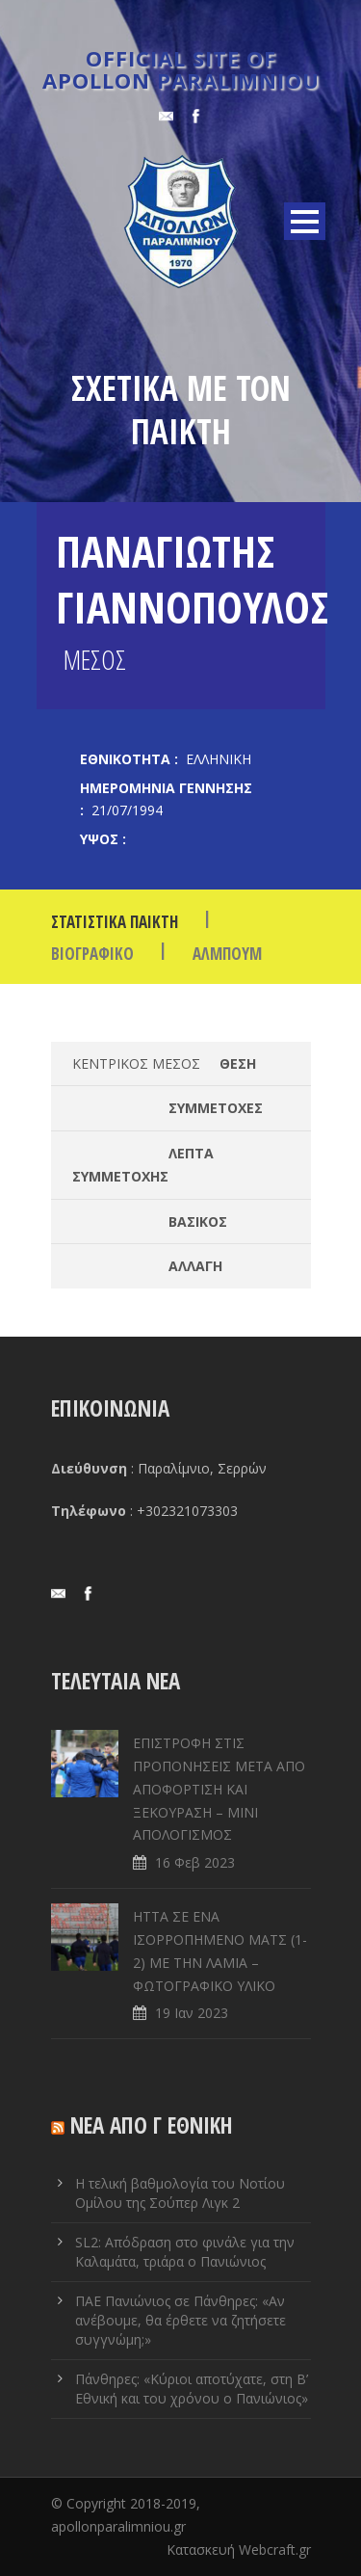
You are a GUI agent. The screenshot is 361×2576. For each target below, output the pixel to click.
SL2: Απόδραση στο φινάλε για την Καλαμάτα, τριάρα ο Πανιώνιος (185, 2252)
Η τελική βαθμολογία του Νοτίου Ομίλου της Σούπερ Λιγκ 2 (180, 2193)
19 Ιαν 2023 (191, 2013)
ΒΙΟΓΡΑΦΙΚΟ (92, 954)
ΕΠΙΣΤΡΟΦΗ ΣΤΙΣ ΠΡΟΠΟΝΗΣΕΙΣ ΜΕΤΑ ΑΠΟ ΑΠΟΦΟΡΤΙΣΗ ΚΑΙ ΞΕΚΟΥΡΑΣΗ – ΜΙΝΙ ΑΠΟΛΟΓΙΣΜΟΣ (219, 1789)
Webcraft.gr (275, 2549)
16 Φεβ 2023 (195, 1862)
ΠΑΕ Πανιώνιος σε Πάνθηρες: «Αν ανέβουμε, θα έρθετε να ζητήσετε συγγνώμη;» (180, 2320)
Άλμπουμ (227, 954)
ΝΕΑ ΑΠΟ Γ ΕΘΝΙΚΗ (151, 2125)
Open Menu (304, 221)
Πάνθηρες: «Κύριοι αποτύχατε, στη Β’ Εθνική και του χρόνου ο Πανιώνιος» (191, 2388)
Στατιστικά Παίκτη (114, 922)
